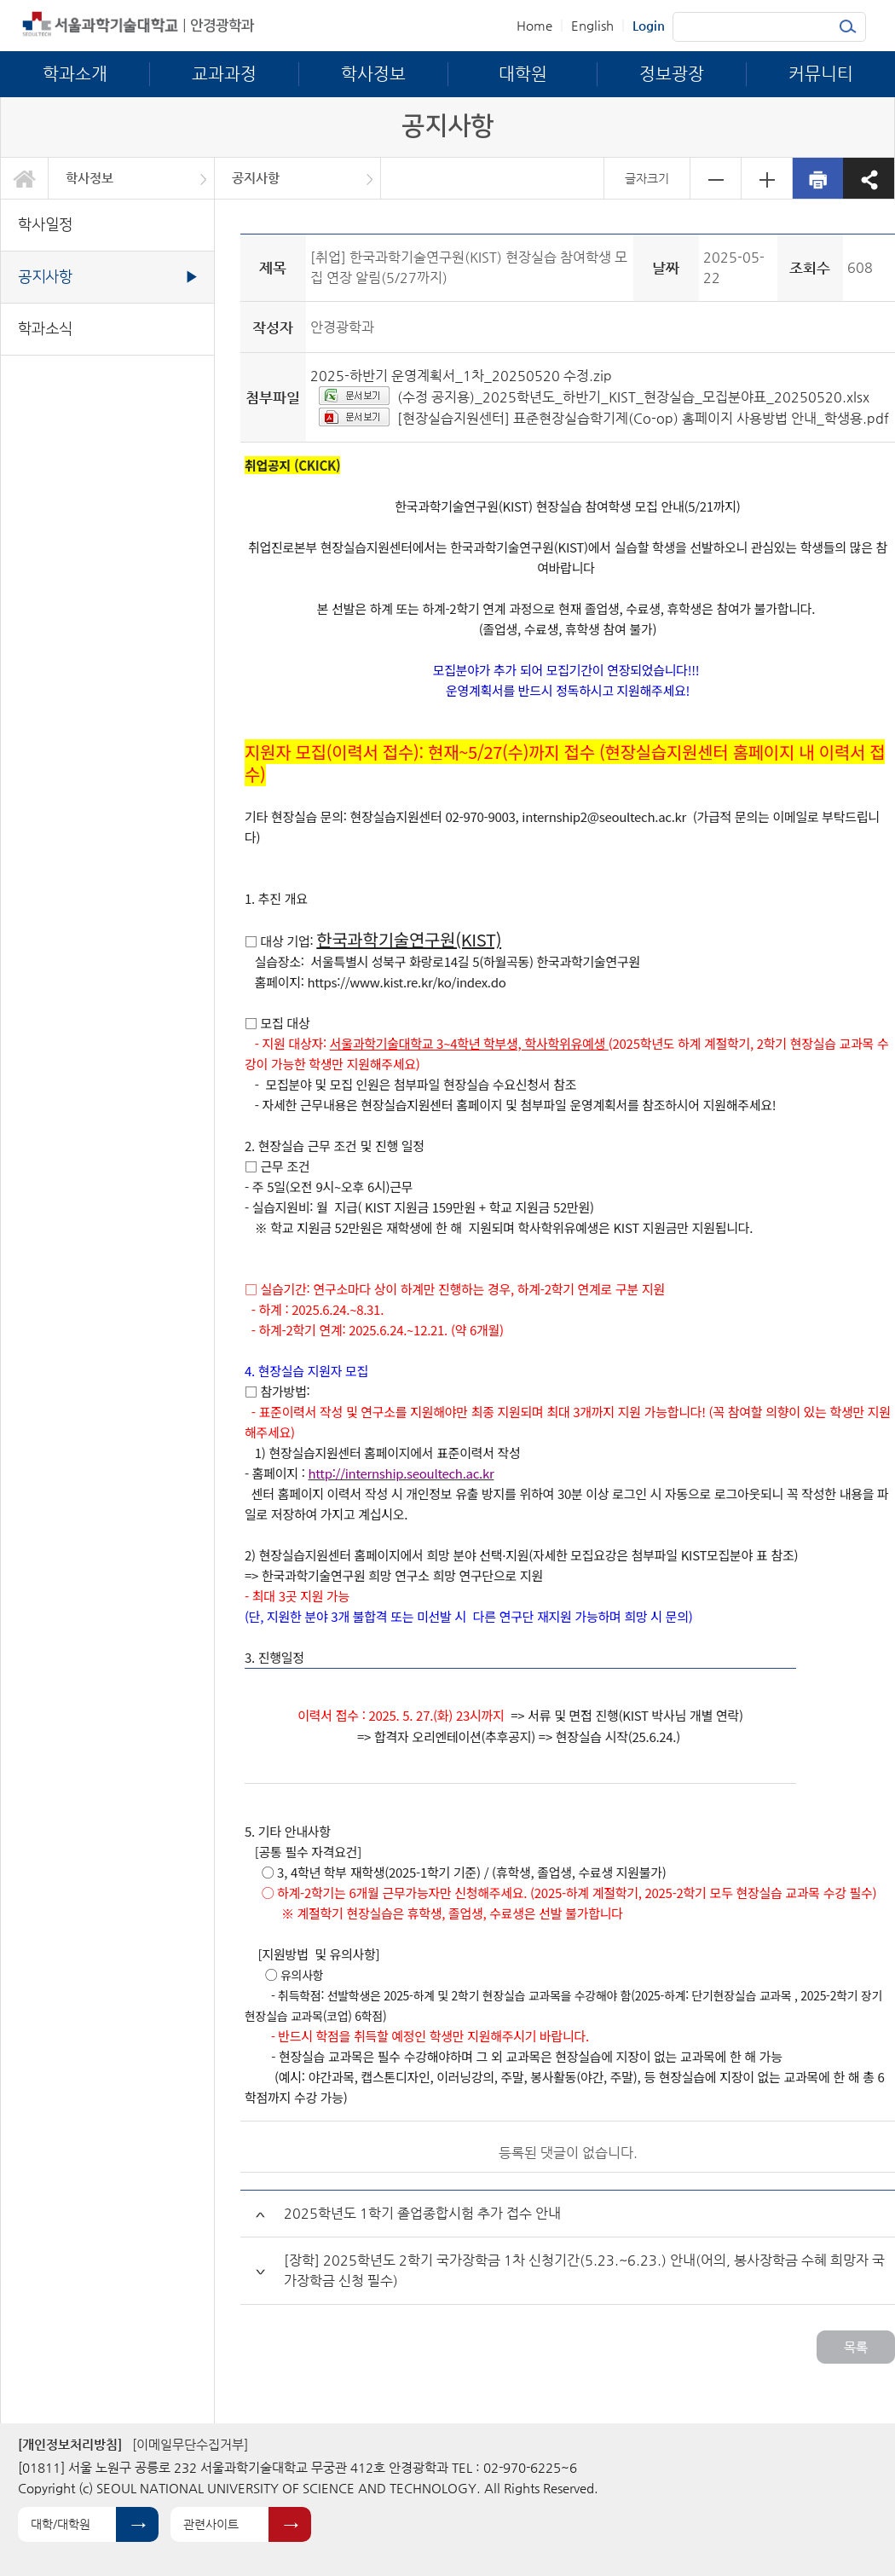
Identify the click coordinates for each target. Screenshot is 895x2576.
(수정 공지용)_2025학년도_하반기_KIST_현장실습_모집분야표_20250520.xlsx (633, 397)
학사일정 (45, 225)
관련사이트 (211, 2524)
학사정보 (89, 178)
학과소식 (45, 329)
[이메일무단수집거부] (190, 2444)
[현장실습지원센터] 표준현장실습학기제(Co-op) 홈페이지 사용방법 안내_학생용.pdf (643, 418)
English (592, 25)
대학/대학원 (60, 2524)
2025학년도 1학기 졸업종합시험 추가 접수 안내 (422, 2213)
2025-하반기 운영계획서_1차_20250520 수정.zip (461, 376)
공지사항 (256, 178)
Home (534, 25)
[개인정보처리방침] (70, 2444)
